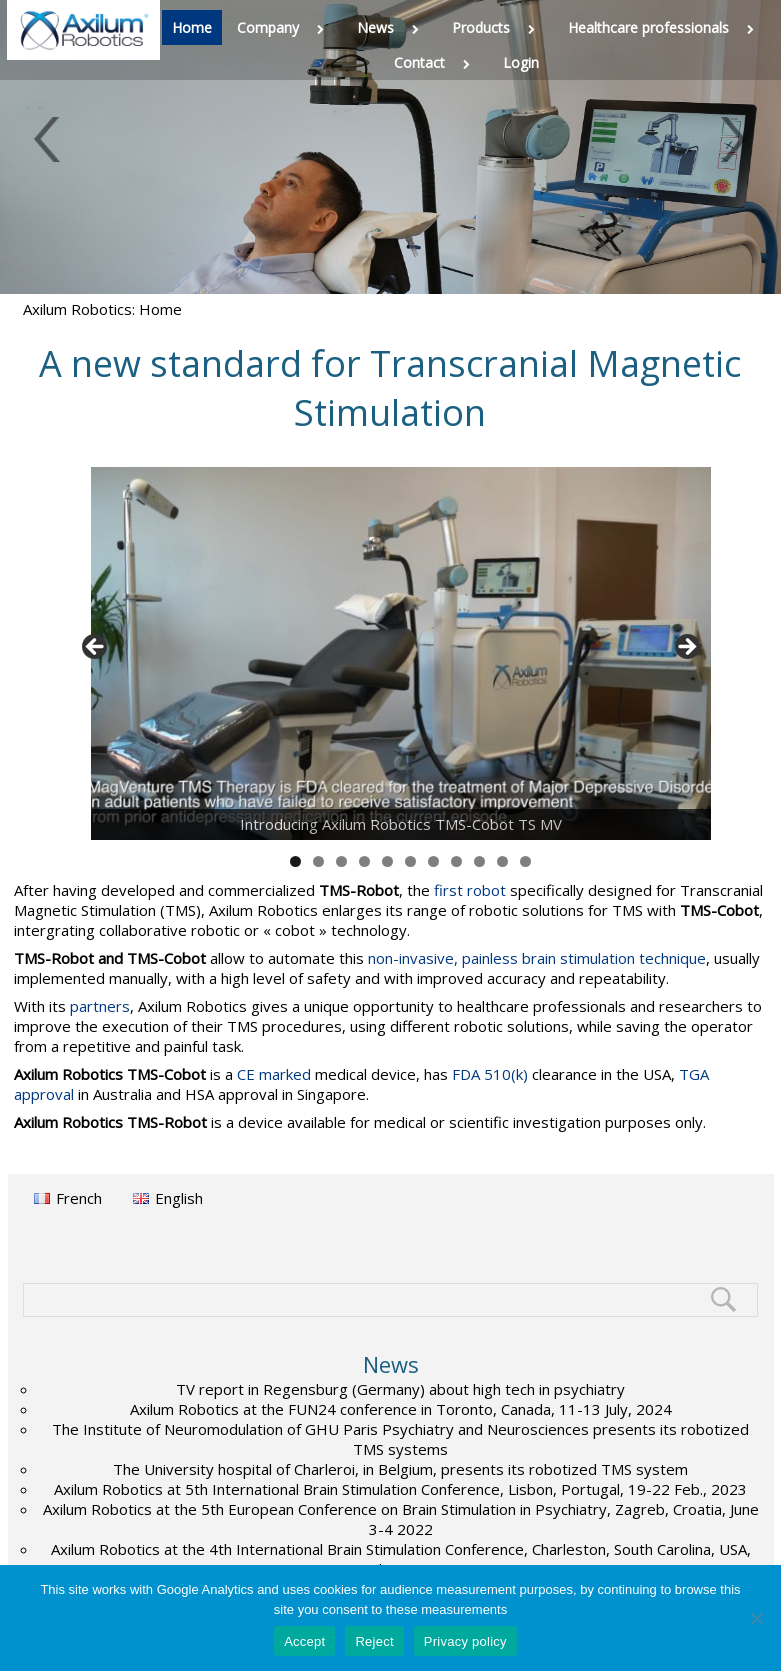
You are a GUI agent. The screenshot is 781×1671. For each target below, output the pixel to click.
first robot (470, 890)
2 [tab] (318, 861)
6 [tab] (410, 861)
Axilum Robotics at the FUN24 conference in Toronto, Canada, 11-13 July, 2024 (401, 1409)
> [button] (686, 648)
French (79, 1198)
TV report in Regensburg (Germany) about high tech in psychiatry (400, 1389)
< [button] (96, 648)
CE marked (274, 1074)
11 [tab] (526, 861)
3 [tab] (341, 861)
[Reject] (756, 1618)
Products (497, 27)
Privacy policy (465, 1641)
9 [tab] (479, 861)
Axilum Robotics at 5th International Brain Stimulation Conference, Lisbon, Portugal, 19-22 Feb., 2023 (400, 1489)
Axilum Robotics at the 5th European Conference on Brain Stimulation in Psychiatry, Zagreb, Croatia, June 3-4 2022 (401, 1519)
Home (192, 27)
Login (521, 62)
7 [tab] (433, 861)
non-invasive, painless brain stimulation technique (537, 958)
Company (284, 27)
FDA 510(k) (490, 1074)
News (392, 27)
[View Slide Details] (401, 653)
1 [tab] (295, 861)
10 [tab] (503, 861)
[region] (391, 653)
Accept (304, 1641)
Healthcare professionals (665, 27)
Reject (374, 1641)
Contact (436, 62)
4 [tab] (364, 861)
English (179, 1198)
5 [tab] (387, 861)
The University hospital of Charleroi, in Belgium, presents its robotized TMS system (400, 1469)
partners (100, 1006)
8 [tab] (456, 861)
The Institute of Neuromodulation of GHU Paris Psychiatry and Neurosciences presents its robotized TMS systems (400, 1439)
